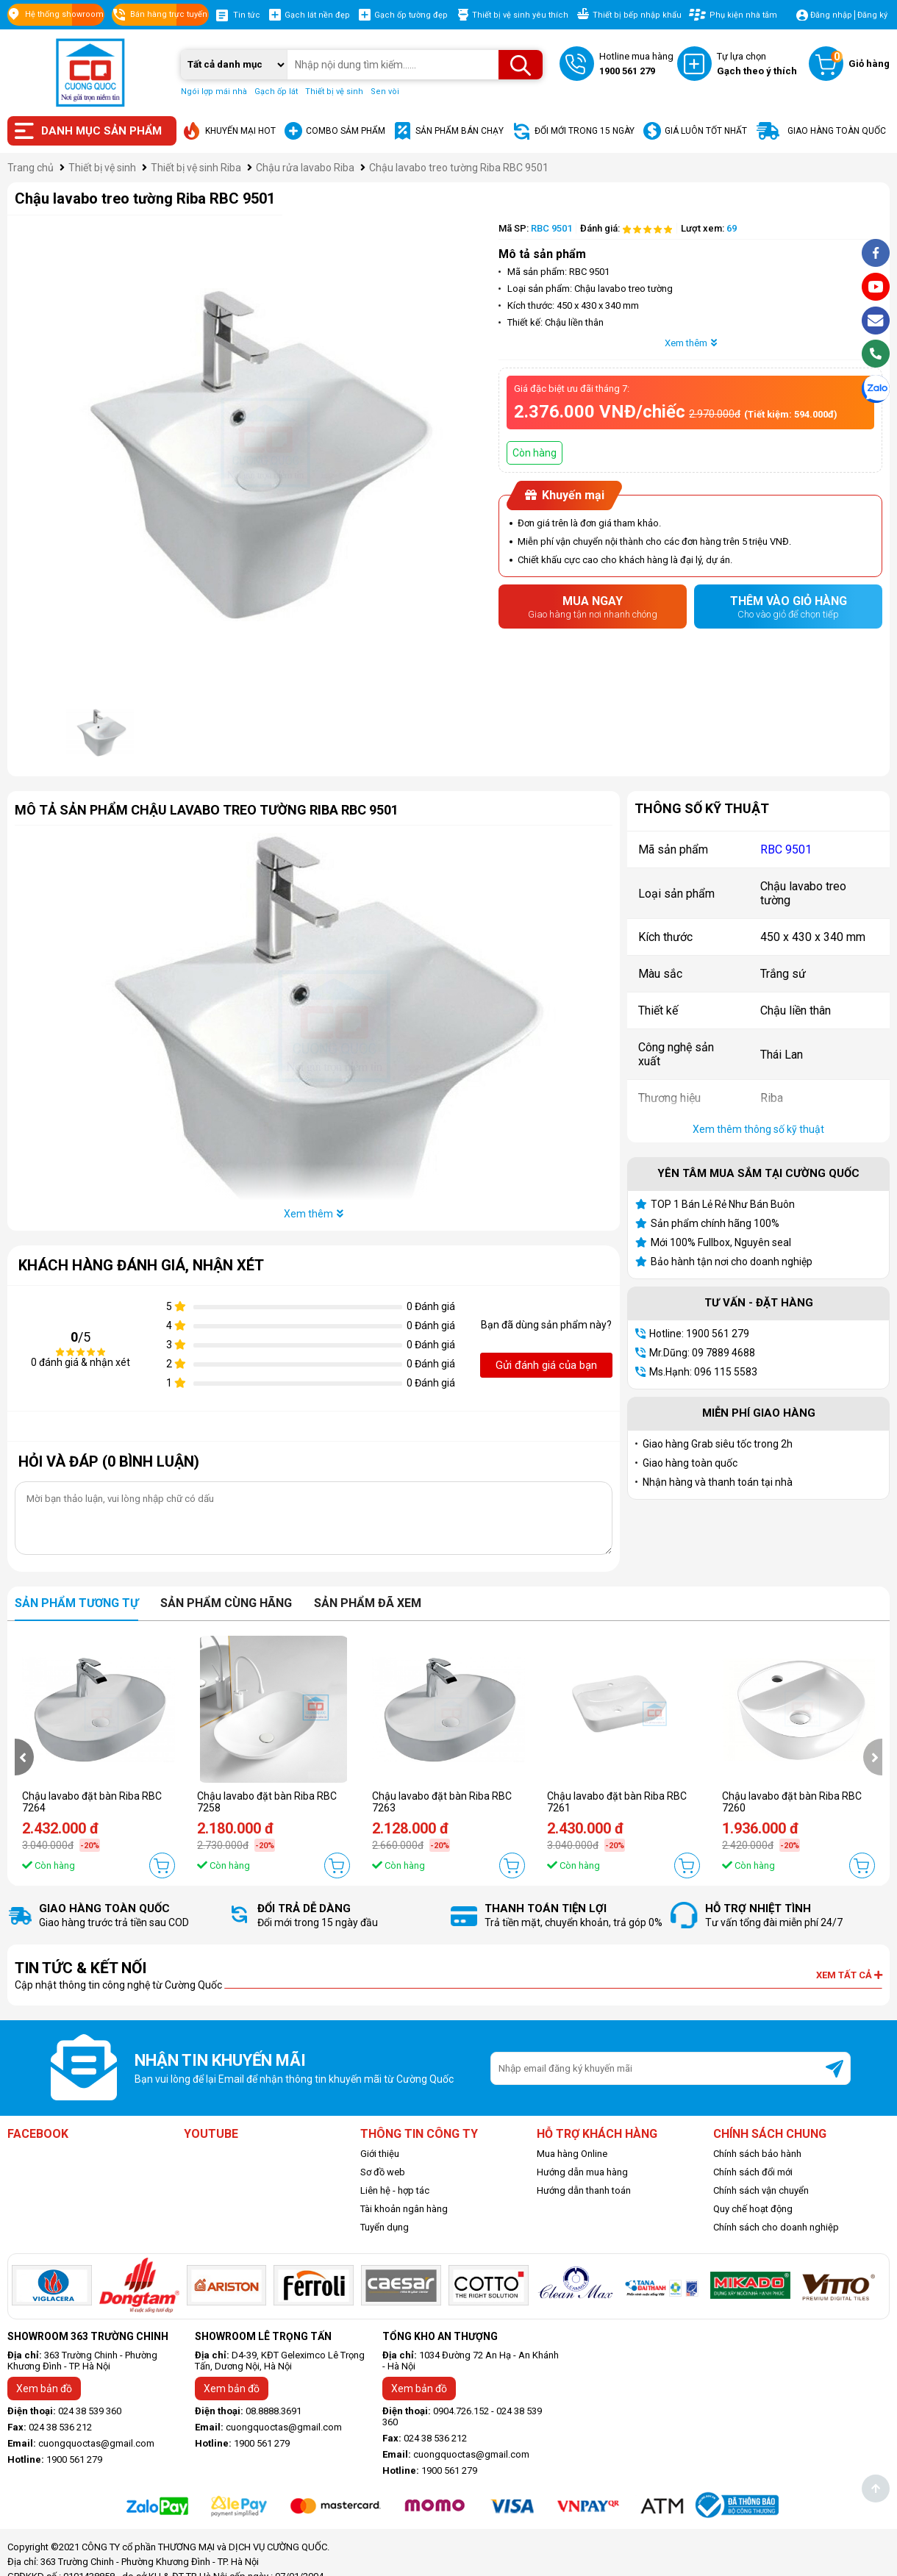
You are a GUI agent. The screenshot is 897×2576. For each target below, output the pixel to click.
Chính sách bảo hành (757, 2153)
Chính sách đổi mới (753, 2172)
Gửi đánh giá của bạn (546, 1365)
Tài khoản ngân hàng (404, 2208)
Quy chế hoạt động (753, 2208)
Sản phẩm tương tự (76, 1603)
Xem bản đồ (44, 2388)
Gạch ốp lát (276, 91)
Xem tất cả (849, 1975)
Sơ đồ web (382, 2172)
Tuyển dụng (384, 2227)
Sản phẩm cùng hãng (226, 1603)
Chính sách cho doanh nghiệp (776, 2227)
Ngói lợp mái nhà (214, 91)
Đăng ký (872, 15)
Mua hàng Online (572, 2153)
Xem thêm (691, 342)
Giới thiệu (379, 2153)
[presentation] (24, 1757)
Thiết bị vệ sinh (334, 91)
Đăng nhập (831, 15)
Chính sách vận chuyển (761, 2190)
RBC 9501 (786, 849)
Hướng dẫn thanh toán (584, 2190)
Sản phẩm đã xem (367, 1603)
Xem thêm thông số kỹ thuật (758, 1129)
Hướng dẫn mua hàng (582, 2172)
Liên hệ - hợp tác (394, 2190)
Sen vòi (385, 91)
